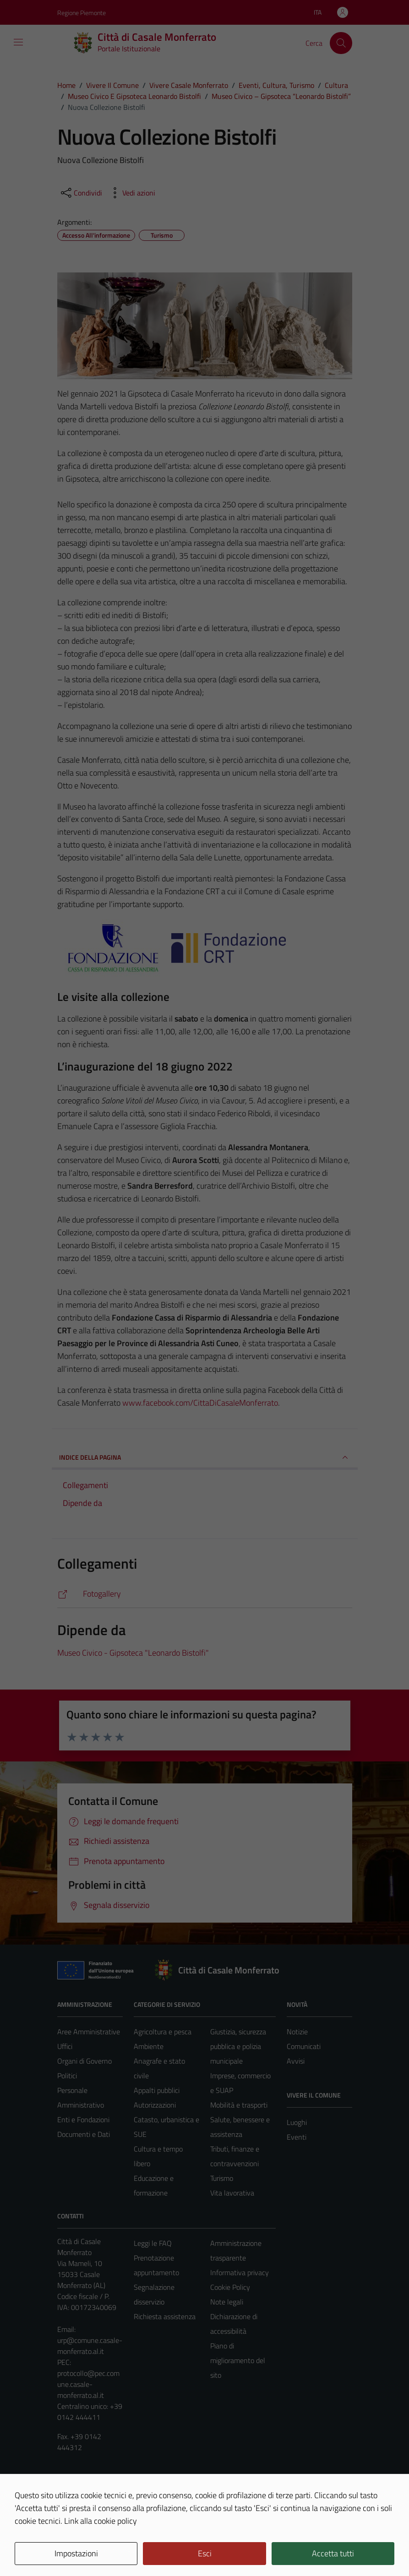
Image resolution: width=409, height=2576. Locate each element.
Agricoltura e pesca (162, 2031)
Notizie (297, 2031)
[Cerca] (341, 43)
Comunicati (304, 2046)
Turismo (221, 2178)
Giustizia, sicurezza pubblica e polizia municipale (238, 2046)
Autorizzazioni (155, 2104)
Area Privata (76, 2492)
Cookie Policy (230, 2287)
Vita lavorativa (232, 2192)
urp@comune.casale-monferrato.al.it (89, 2346)
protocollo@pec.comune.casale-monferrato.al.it (88, 2384)
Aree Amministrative (88, 2031)
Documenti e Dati (83, 2134)
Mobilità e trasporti (238, 2104)
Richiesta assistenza (165, 2316)
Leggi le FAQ (153, 2243)
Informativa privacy (239, 2272)
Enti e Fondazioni (83, 2119)
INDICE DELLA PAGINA (204, 1457)
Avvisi (296, 2060)
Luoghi (297, 2122)
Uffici (64, 2046)
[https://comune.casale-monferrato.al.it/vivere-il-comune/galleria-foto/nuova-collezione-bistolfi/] (204, 1594)
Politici (67, 2075)
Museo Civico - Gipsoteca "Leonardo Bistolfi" (133, 1653)
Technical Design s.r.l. (119, 2549)
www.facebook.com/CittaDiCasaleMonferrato (200, 1403)
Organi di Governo (84, 2060)
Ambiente (149, 2046)
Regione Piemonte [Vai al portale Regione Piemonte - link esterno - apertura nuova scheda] (81, 12)
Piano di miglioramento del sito (237, 2360)
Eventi (296, 2136)
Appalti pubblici (157, 2090)
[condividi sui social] (80, 192)
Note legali (226, 2301)
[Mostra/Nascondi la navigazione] (18, 42)
